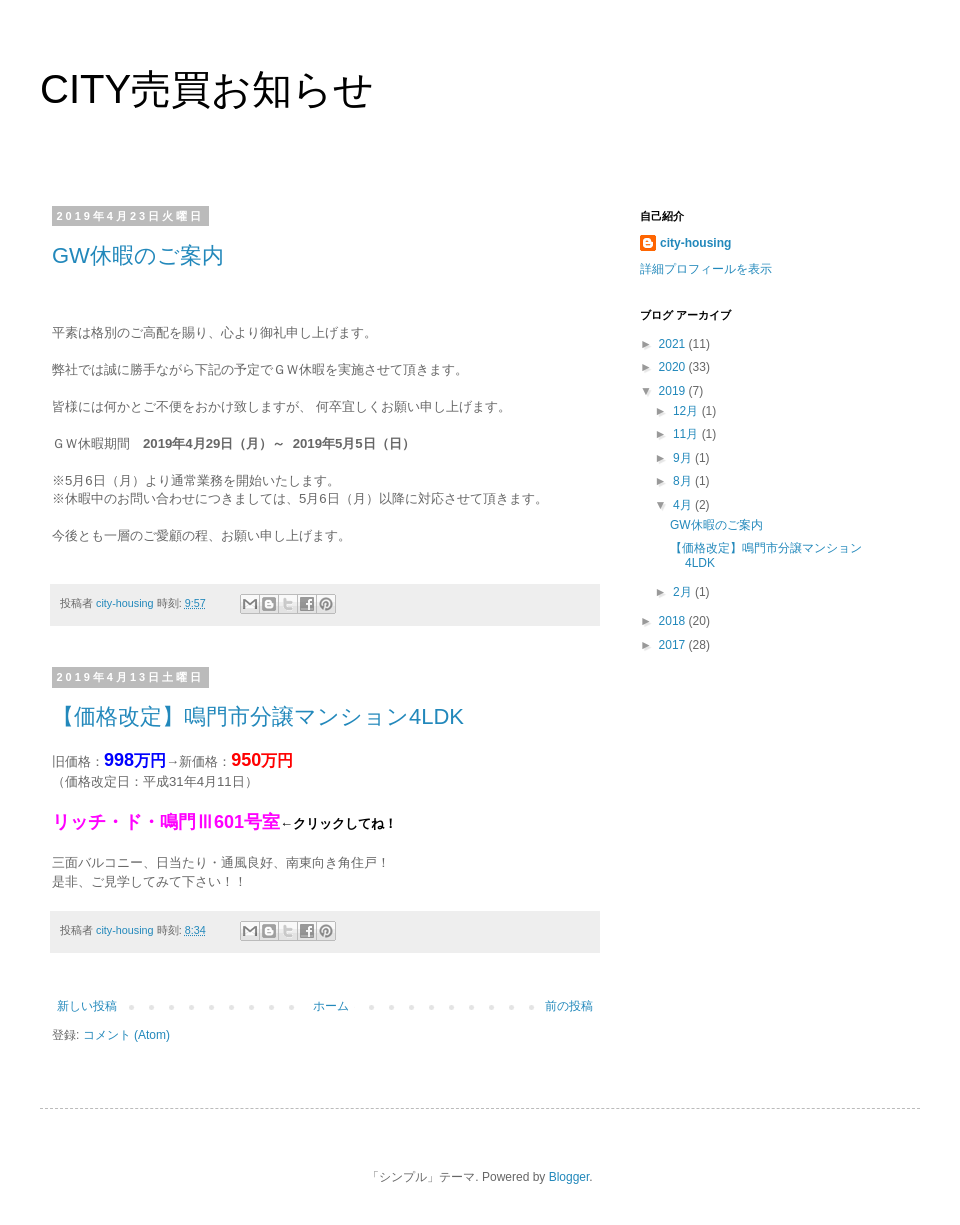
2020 (674, 367)
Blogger (569, 1177)
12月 (687, 411)
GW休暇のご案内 (138, 255)
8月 (684, 481)
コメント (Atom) (126, 1035)
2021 (674, 344)
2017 (674, 645)
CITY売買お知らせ (207, 89)
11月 (687, 434)
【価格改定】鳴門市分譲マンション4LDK (258, 716)
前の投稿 (569, 1006)
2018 (674, 621)
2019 (674, 391)
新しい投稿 (87, 1006)
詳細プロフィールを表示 (706, 269)
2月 (684, 592)
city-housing (695, 243)
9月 (684, 458)
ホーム (331, 1006)
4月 (684, 505)
